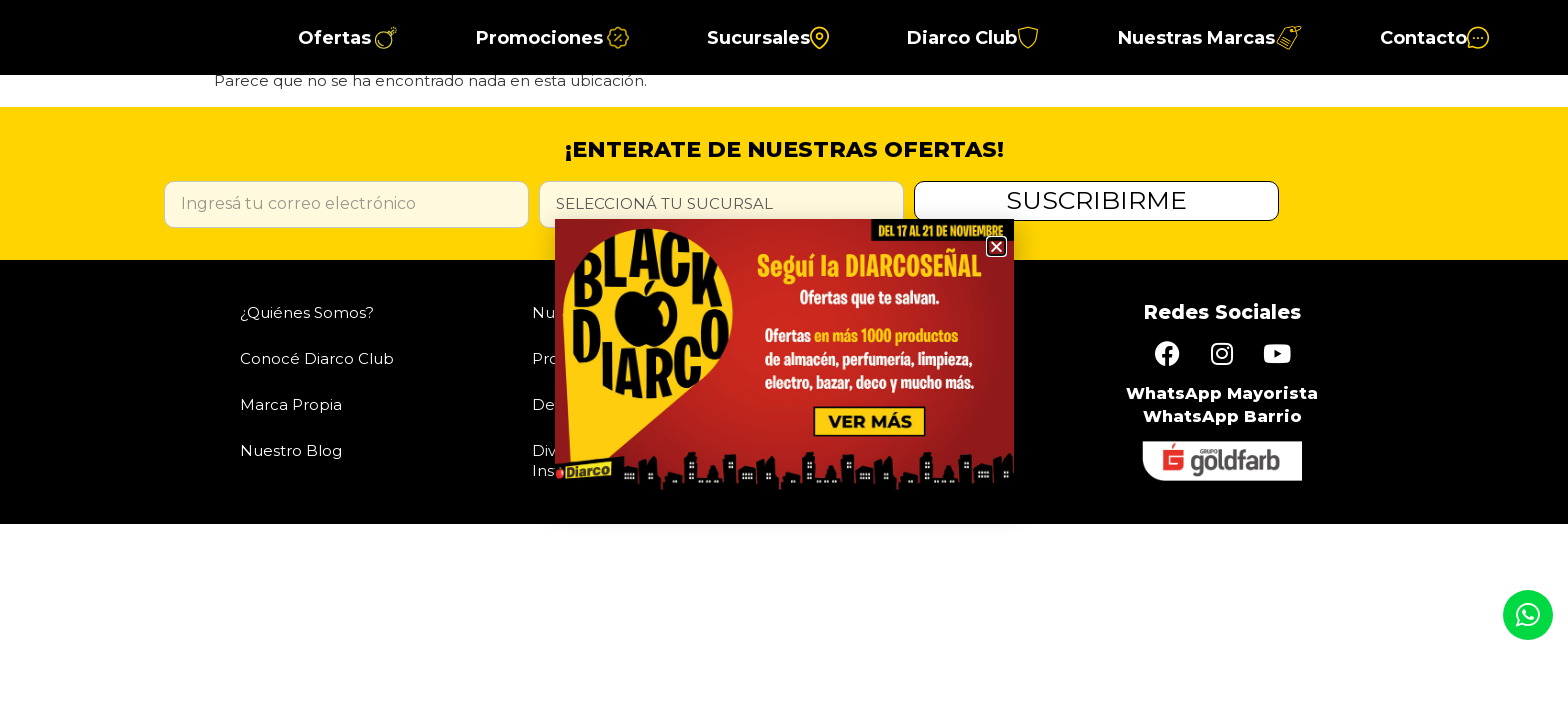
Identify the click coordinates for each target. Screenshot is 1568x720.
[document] (784, 360)
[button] (996, 246)
